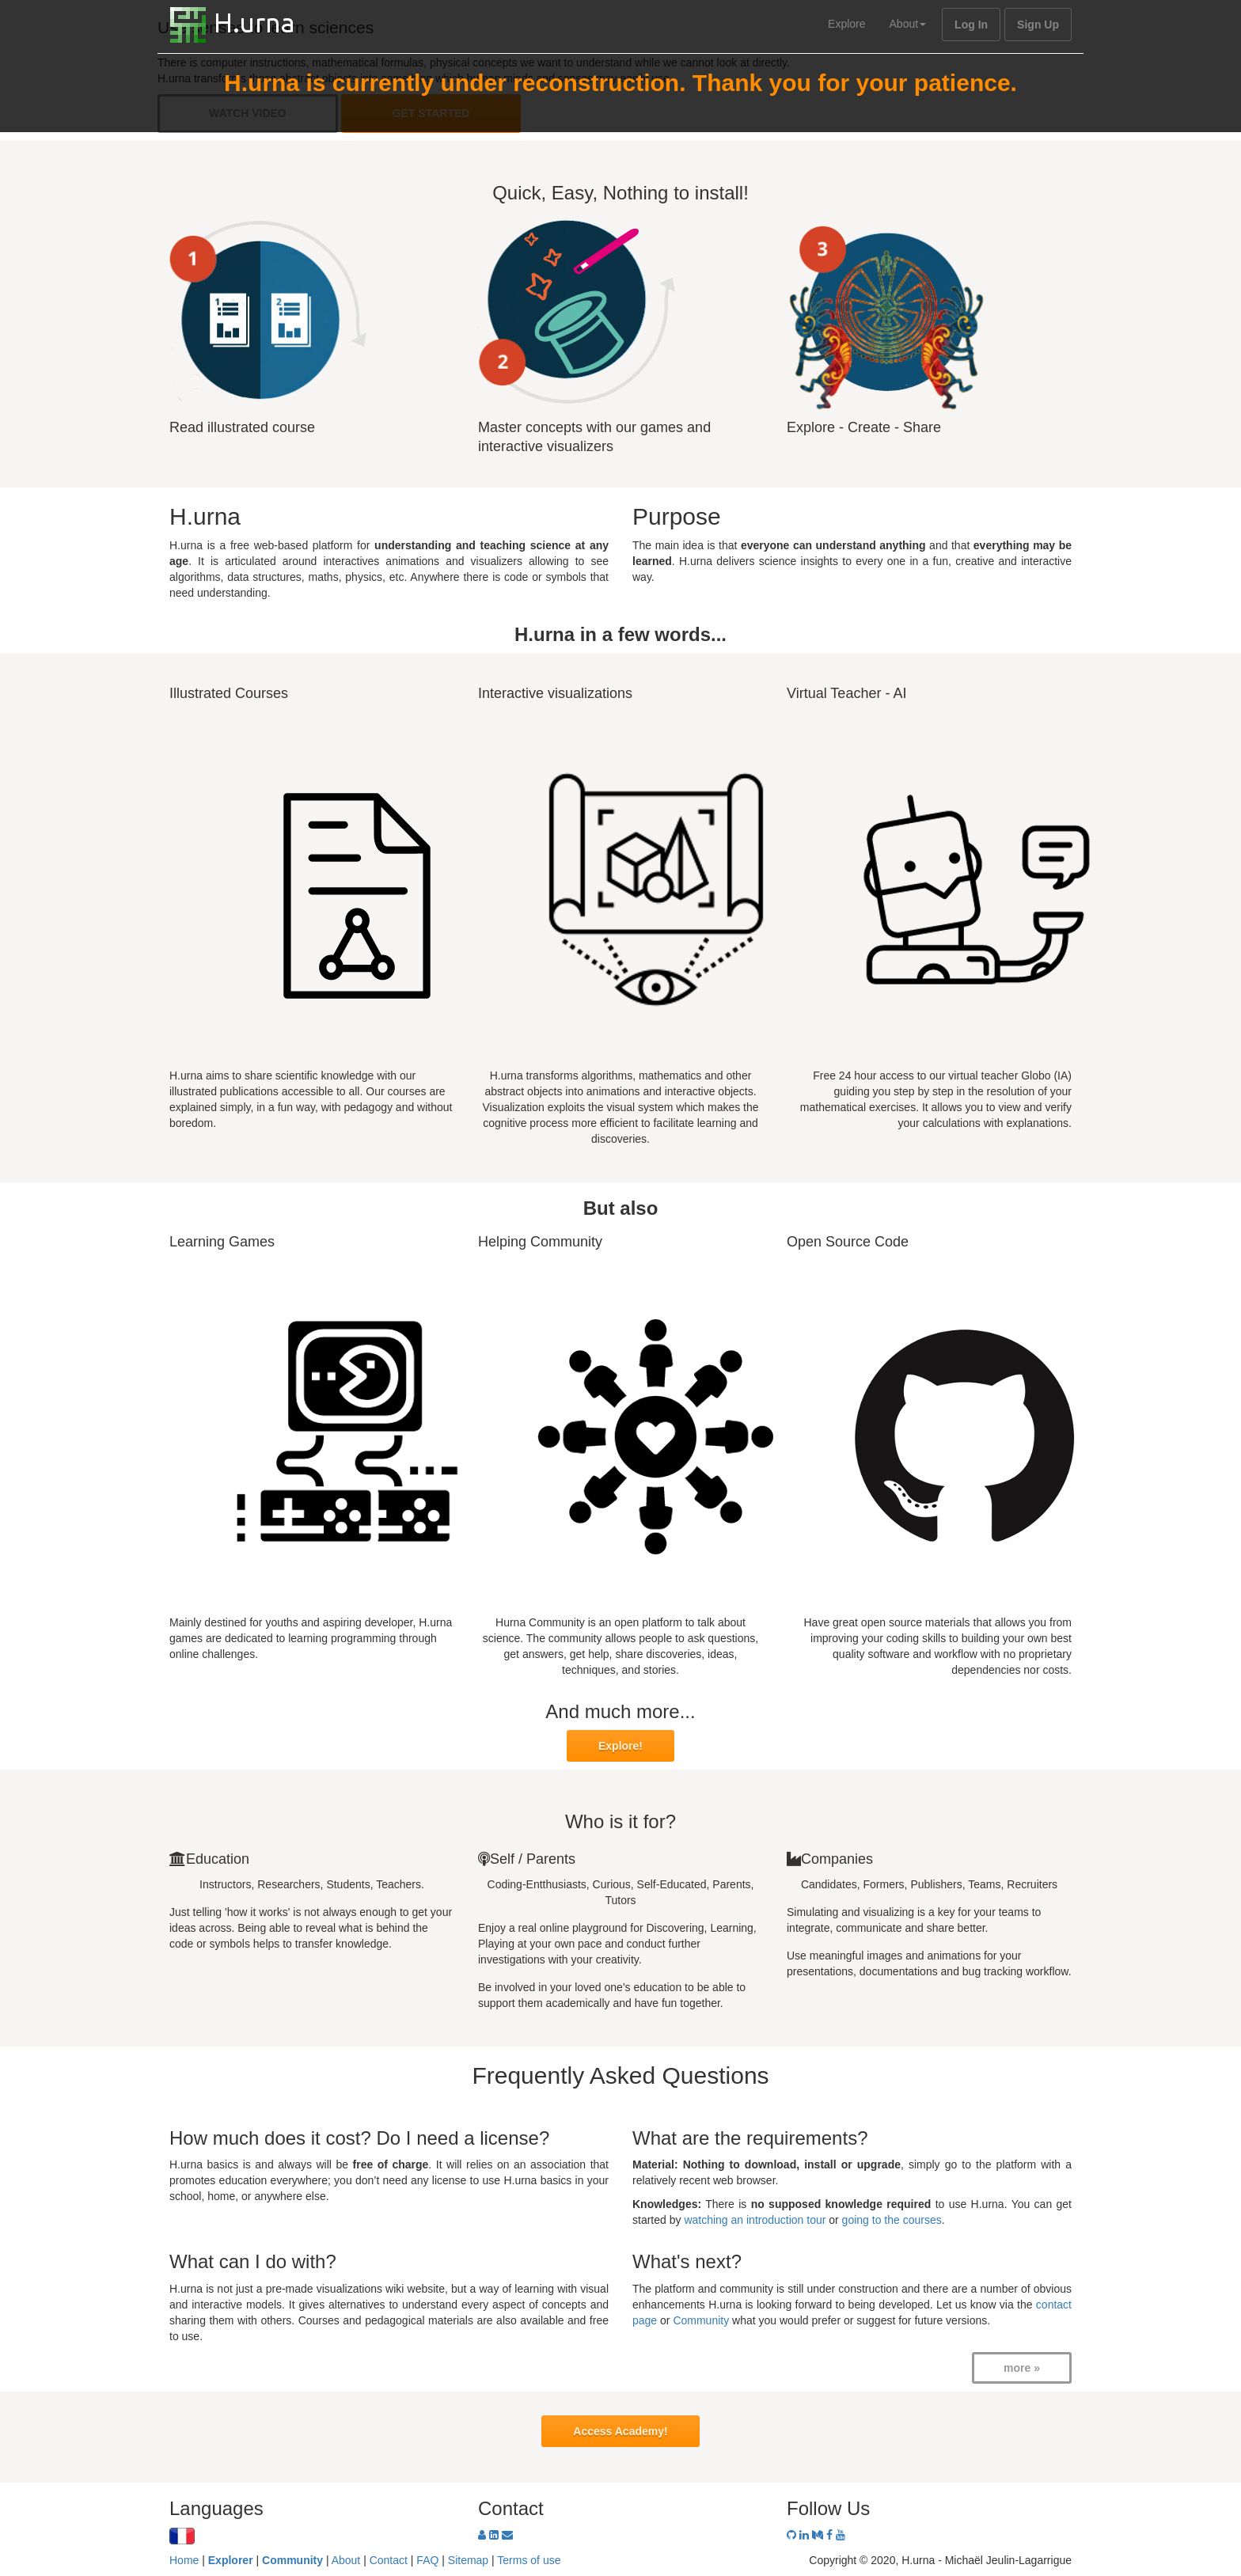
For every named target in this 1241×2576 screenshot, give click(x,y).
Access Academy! (620, 2431)
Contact (389, 2560)
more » (1022, 2368)
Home (184, 2560)
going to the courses (892, 2220)
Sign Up (1038, 24)
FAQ (427, 2560)
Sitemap (468, 2560)
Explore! (620, 1745)
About (908, 23)
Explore (846, 23)
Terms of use (528, 2560)
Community (701, 2320)
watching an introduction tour (754, 2220)
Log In (971, 24)
